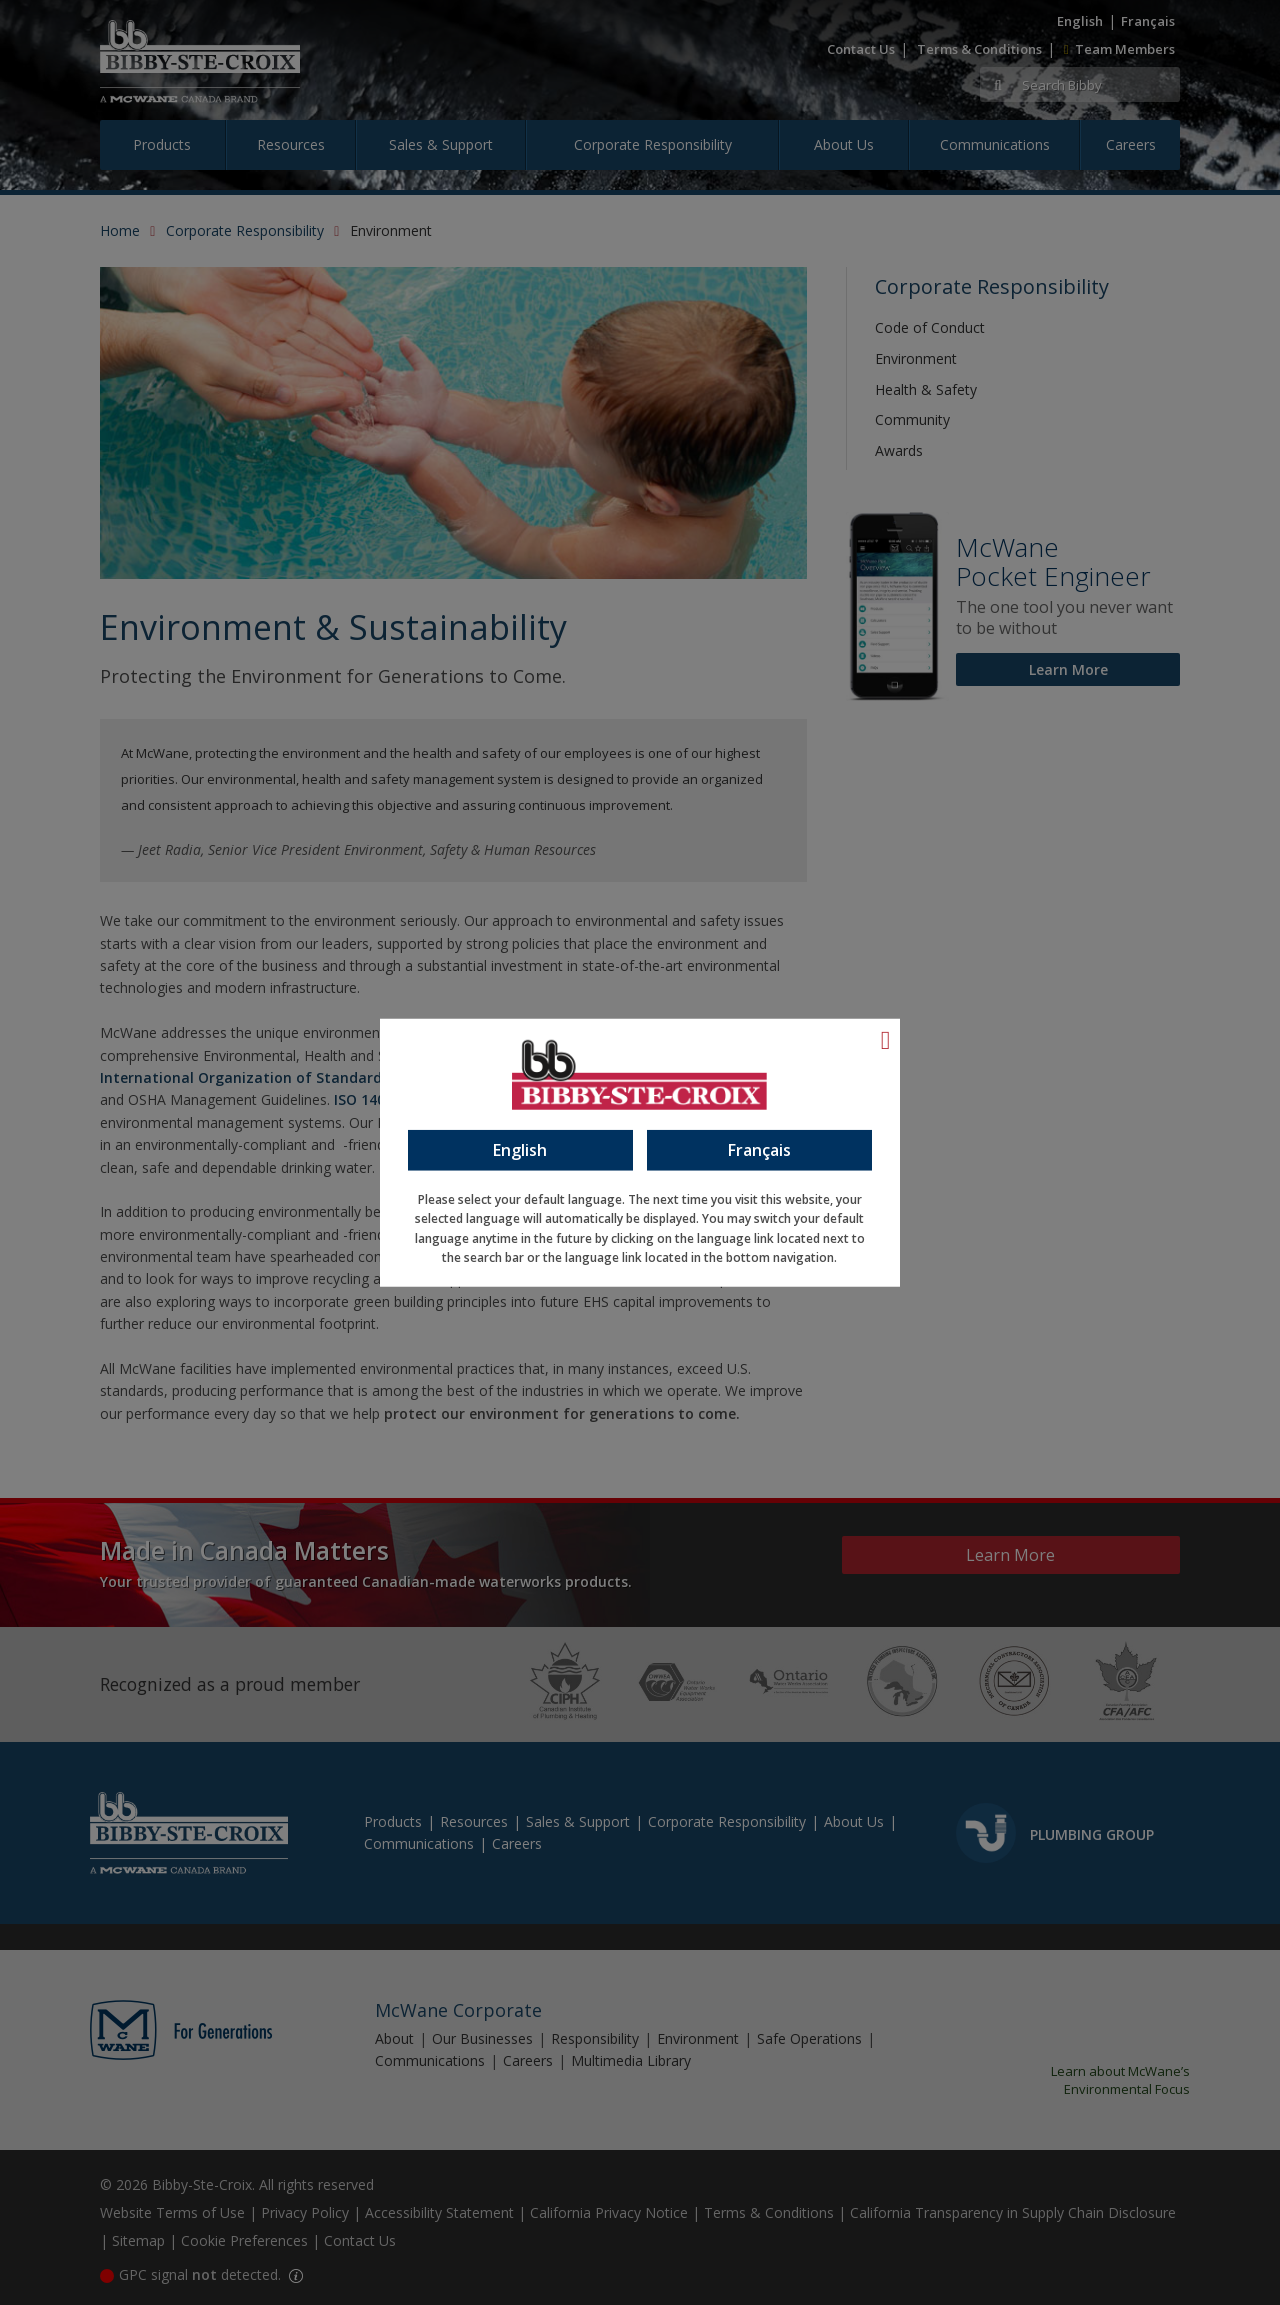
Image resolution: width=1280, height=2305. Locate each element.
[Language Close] (886, 1039)
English (520, 1149)
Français (759, 1149)
